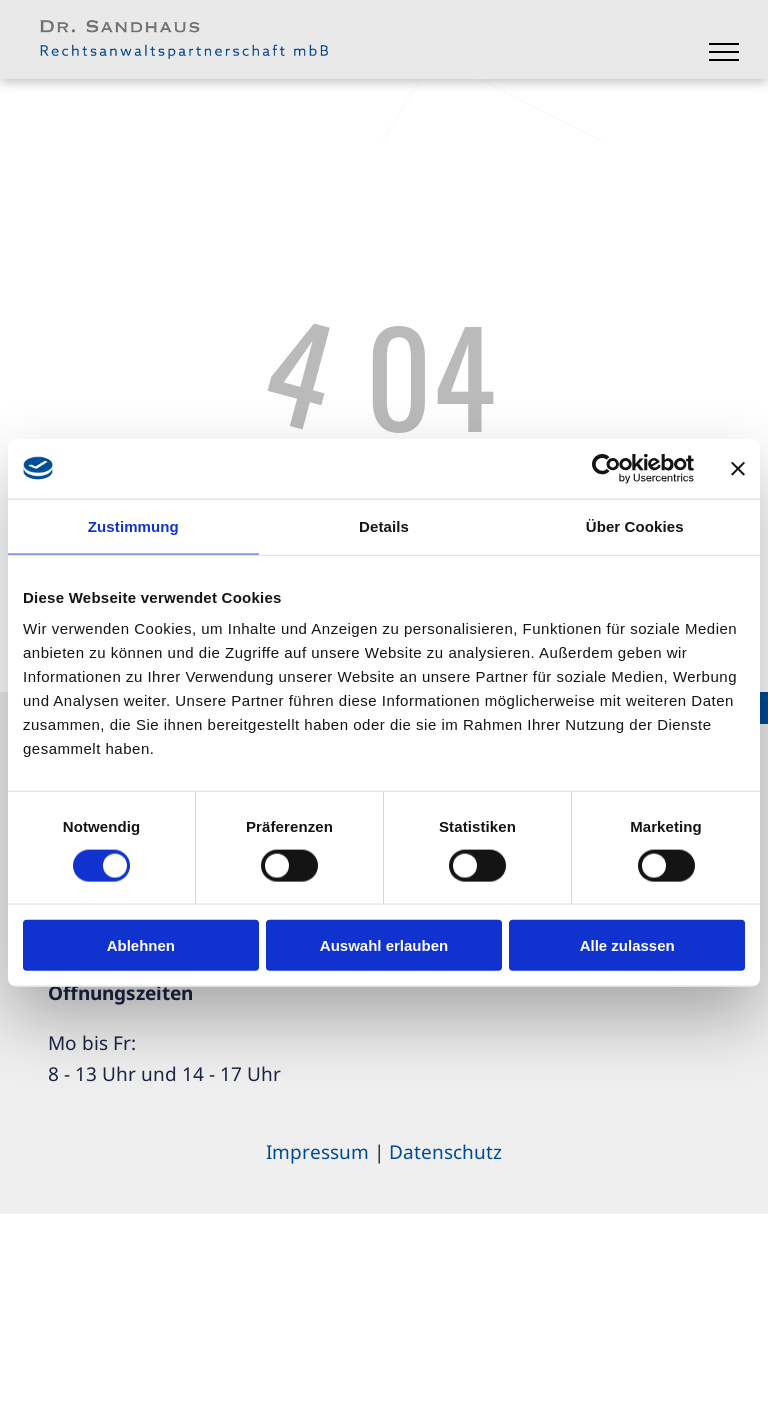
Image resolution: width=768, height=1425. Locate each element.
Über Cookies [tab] (635, 525)
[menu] (724, 52)
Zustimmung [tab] (133, 525)
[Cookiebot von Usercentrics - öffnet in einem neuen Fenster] (606, 468)
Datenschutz (445, 1152)
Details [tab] (384, 525)
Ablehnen (141, 945)
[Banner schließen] (738, 468)
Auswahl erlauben (384, 945)
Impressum (317, 1152)
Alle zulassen (627, 945)
